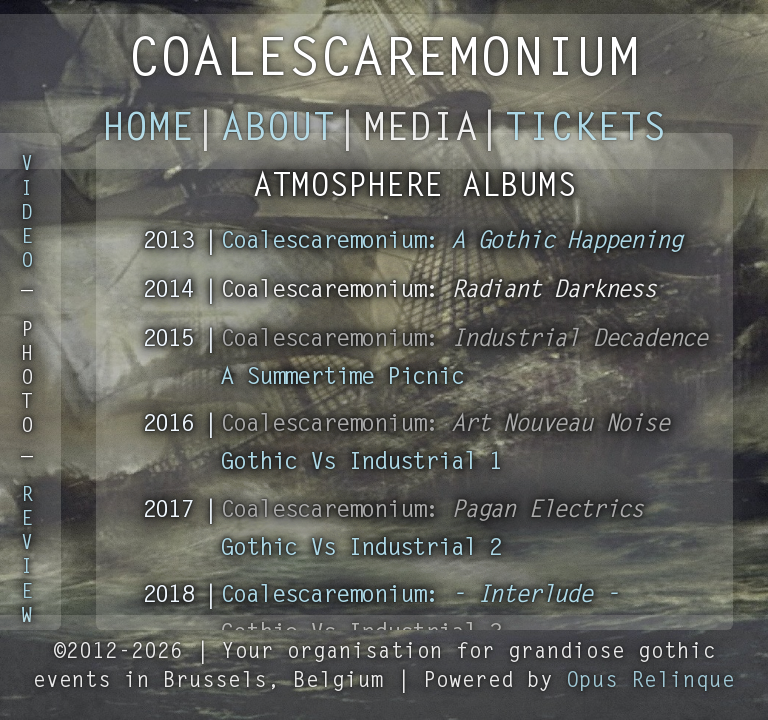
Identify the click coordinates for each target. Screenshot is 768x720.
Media (420, 131)
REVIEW (27, 556)
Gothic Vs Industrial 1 (361, 463)
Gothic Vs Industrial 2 (361, 549)
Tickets (585, 131)
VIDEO (27, 213)
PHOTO (27, 379)
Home (148, 131)
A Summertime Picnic (341, 378)
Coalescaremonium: (451, 242)
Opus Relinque (650, 681)
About (278, 131)
